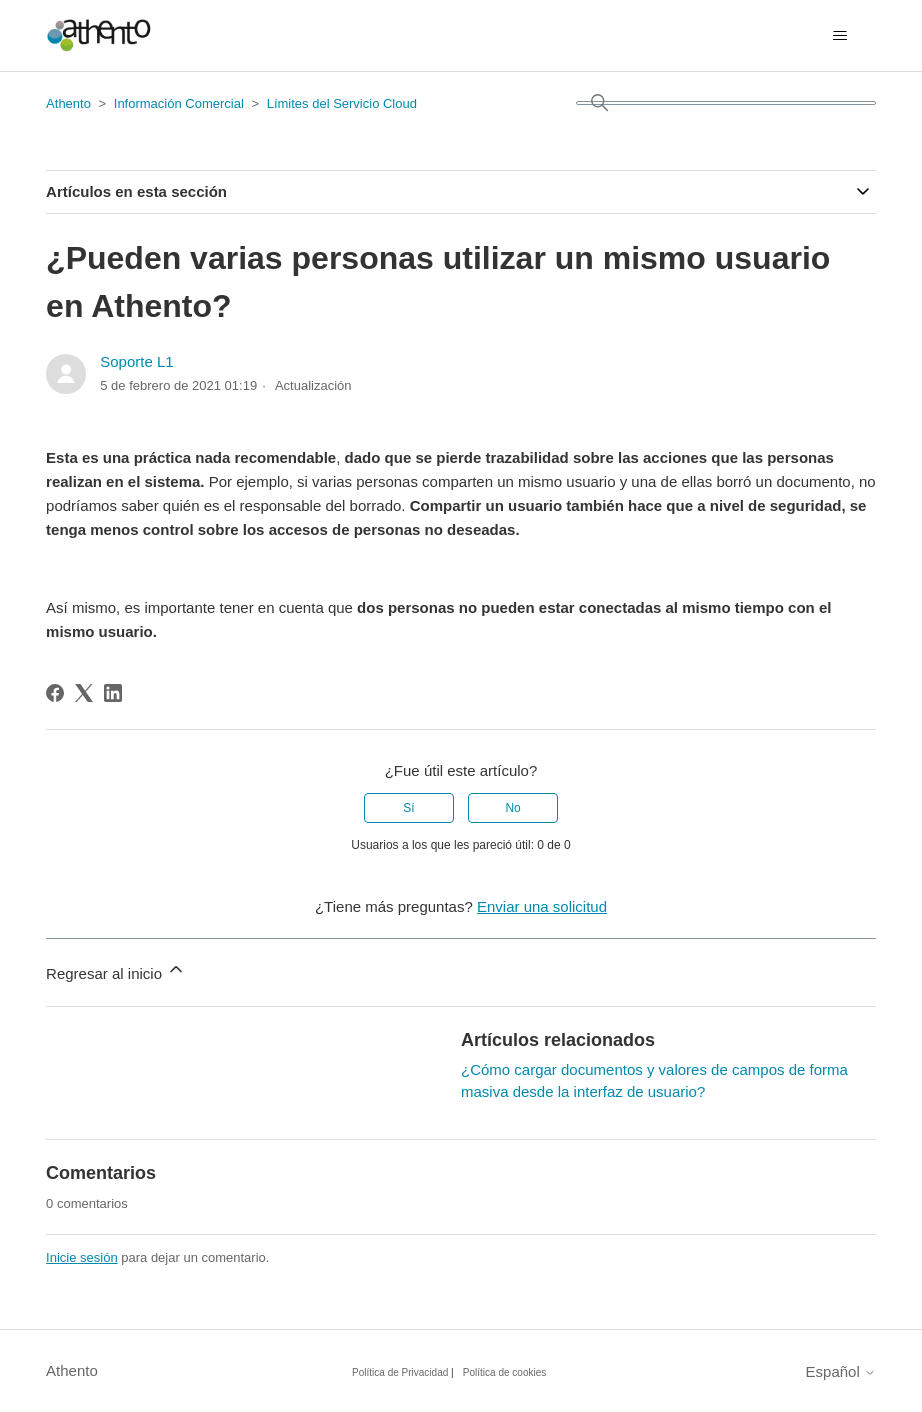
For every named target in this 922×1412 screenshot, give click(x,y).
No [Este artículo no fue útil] (512, 808)
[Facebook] (55, 693)
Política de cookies (504, 1372)
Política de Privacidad (400, 1372)
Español (841, 1371)
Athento (68, 103)
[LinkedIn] (113, 693)
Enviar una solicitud (542, 906)
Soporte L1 (136, 361)
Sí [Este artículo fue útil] (408, 808)
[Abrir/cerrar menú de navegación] (840, 36)
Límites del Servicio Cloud (342, 103)
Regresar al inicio (116, 970)
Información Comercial (179, 103)
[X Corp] (84, 693)
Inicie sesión (82, 1257)
